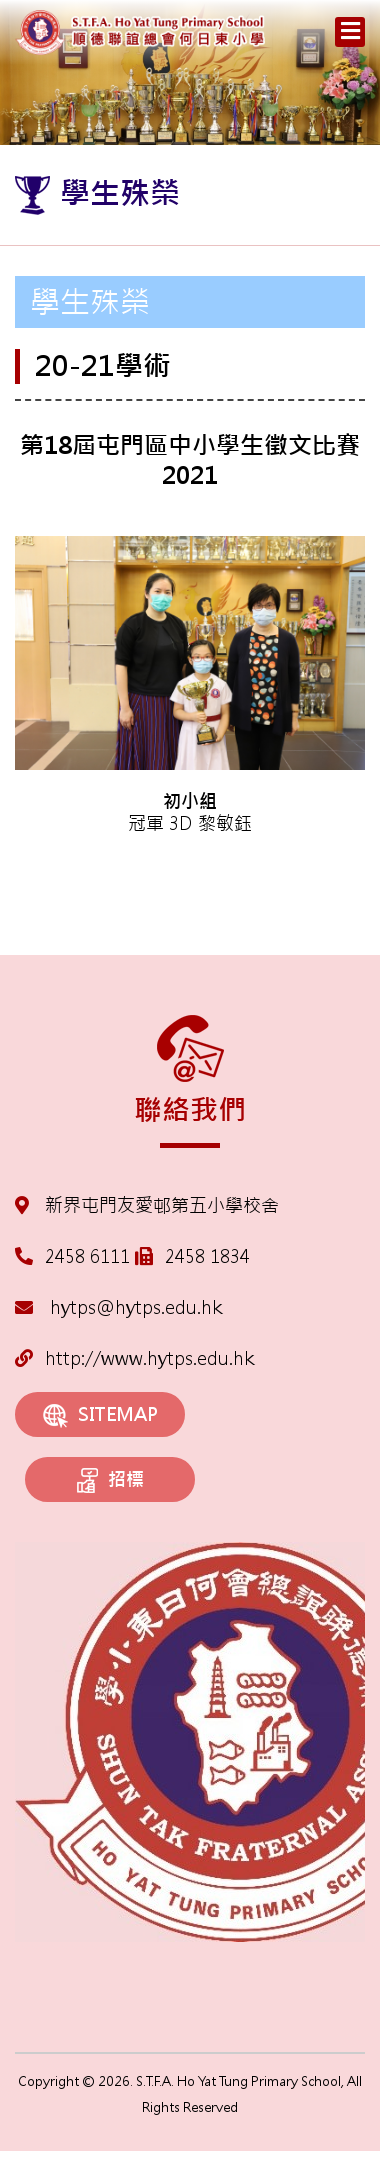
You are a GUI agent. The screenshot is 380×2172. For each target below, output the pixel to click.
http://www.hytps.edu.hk (134, 1358)
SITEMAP (100, 1415)
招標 (110, 1481)
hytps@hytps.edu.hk (118, 1307)
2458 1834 (207, 1256)
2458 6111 (87, 1256)
